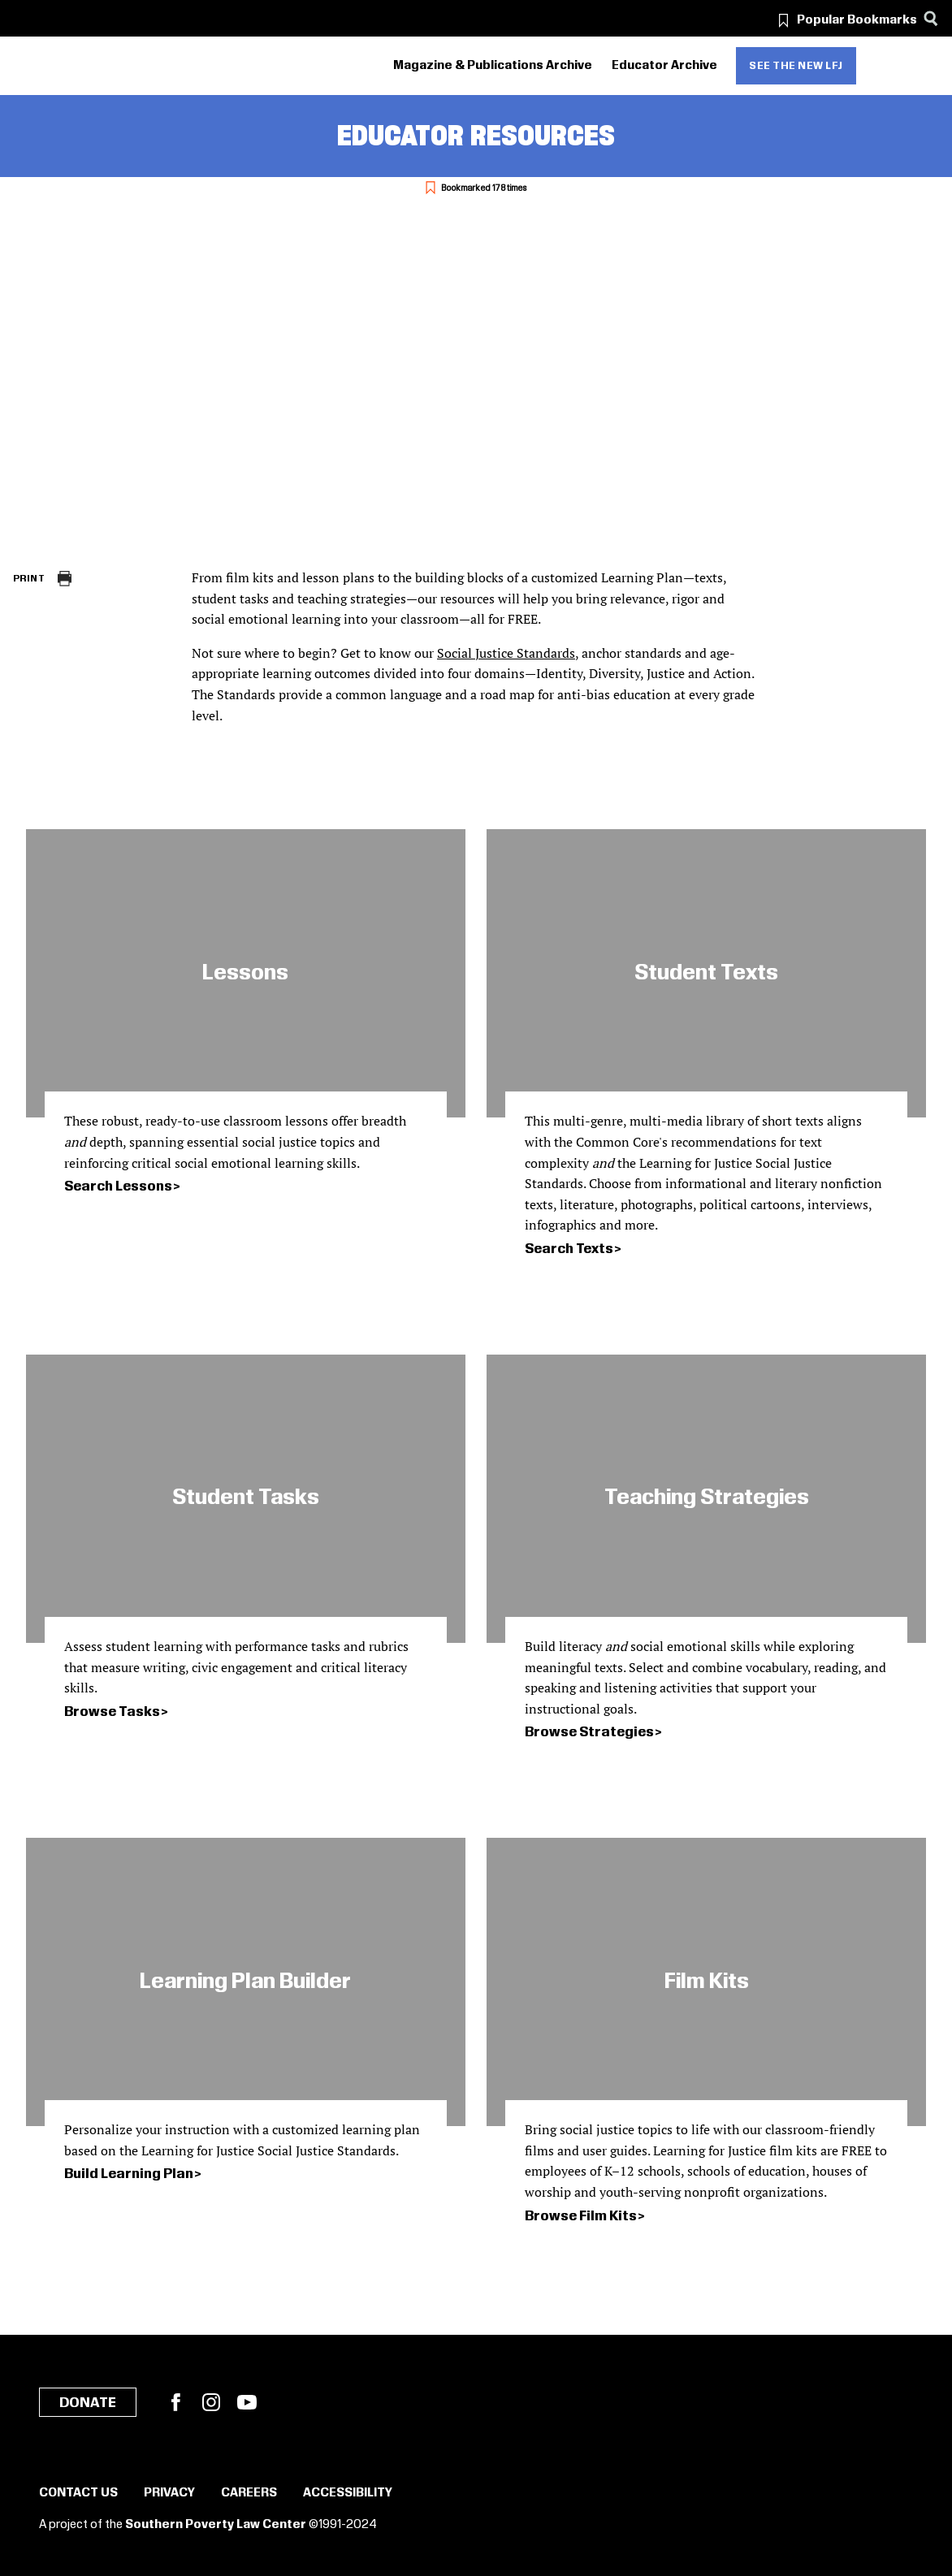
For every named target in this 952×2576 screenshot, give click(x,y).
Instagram (211, 2402)
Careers (249, 2493)
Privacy (169, 2493)
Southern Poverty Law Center (215, 2525)
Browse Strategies (589, 1732)
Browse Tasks (112, 1711)
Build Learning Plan (128, 2174)
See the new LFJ (796, 66)
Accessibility (347, 2493)
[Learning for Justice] (105, 66)
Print (29, 578)
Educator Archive (664, 65)
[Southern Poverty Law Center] (27, 66)
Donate (87, 2403)
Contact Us (78, 2493)
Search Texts (569, 1249)
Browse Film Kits (581, 2216)
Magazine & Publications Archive (492, 65)
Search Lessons (118, 1186)
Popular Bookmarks (857, 20)
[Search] (930, 18)
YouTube (247, 2402)
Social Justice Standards (506, 653)
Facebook (175, 2402)
